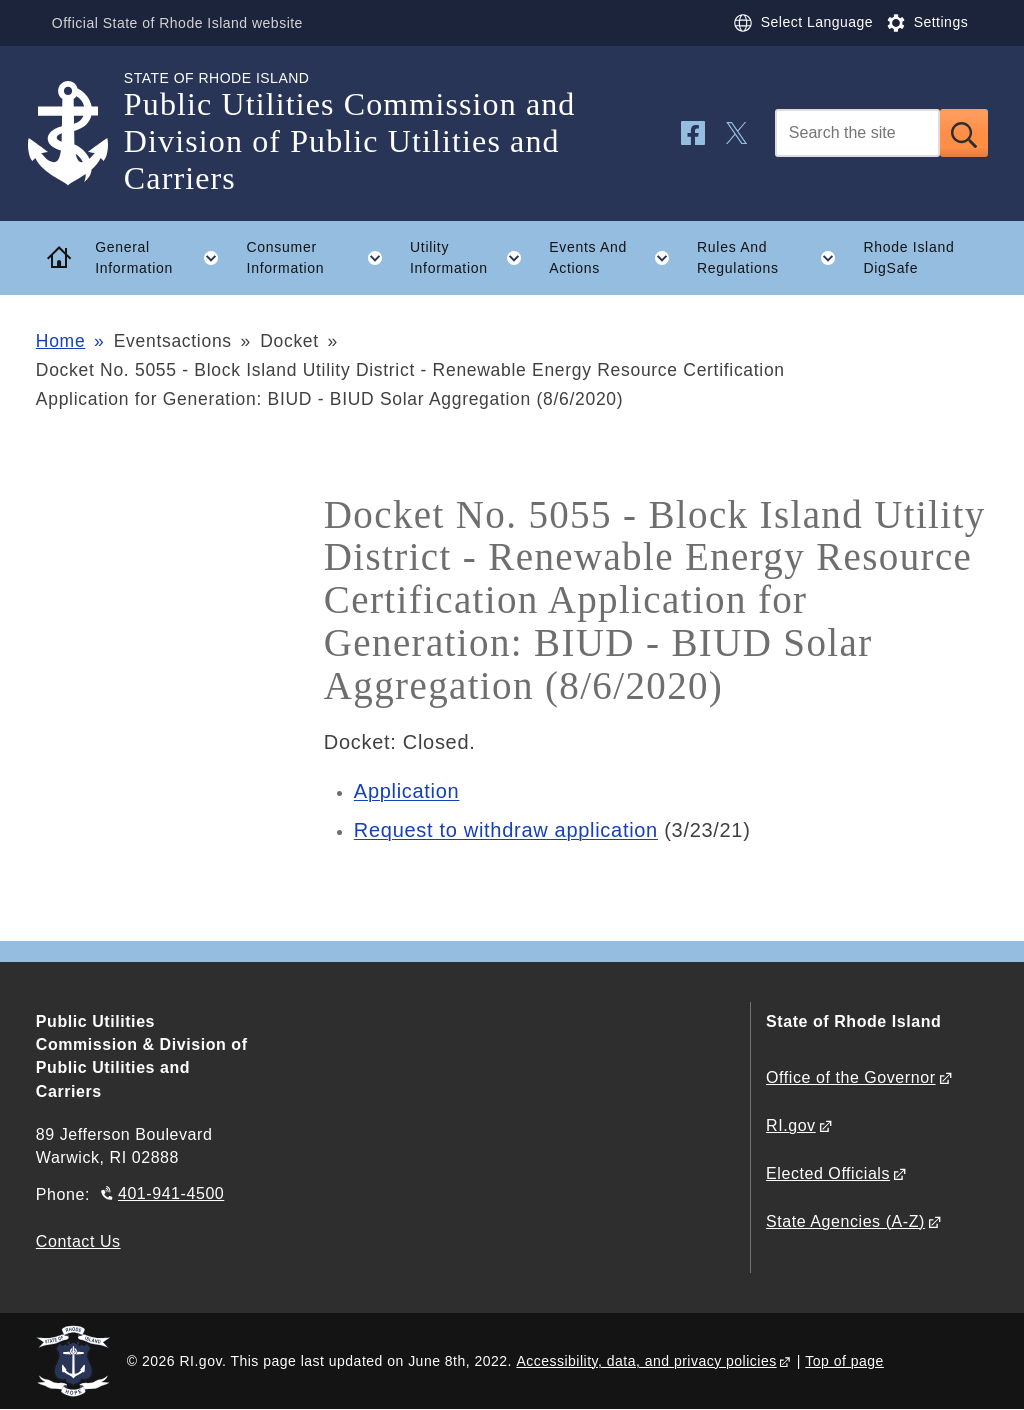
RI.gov (791, 1125)
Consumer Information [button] (322, 258)
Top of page (844, 1361)
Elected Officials (828, 1173)
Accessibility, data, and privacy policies (646, 1361)
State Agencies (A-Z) (845, 1221)
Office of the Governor (850, 1077)
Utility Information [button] (473, 258)
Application (407, 791)
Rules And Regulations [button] (773, 258)
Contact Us (78, 1241)
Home (60, 341)
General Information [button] (164, 258)
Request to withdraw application (506, 830)
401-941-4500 (171, 1193)
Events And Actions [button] (616, 258)
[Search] (857, 133)
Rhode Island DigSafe (908, 257)
